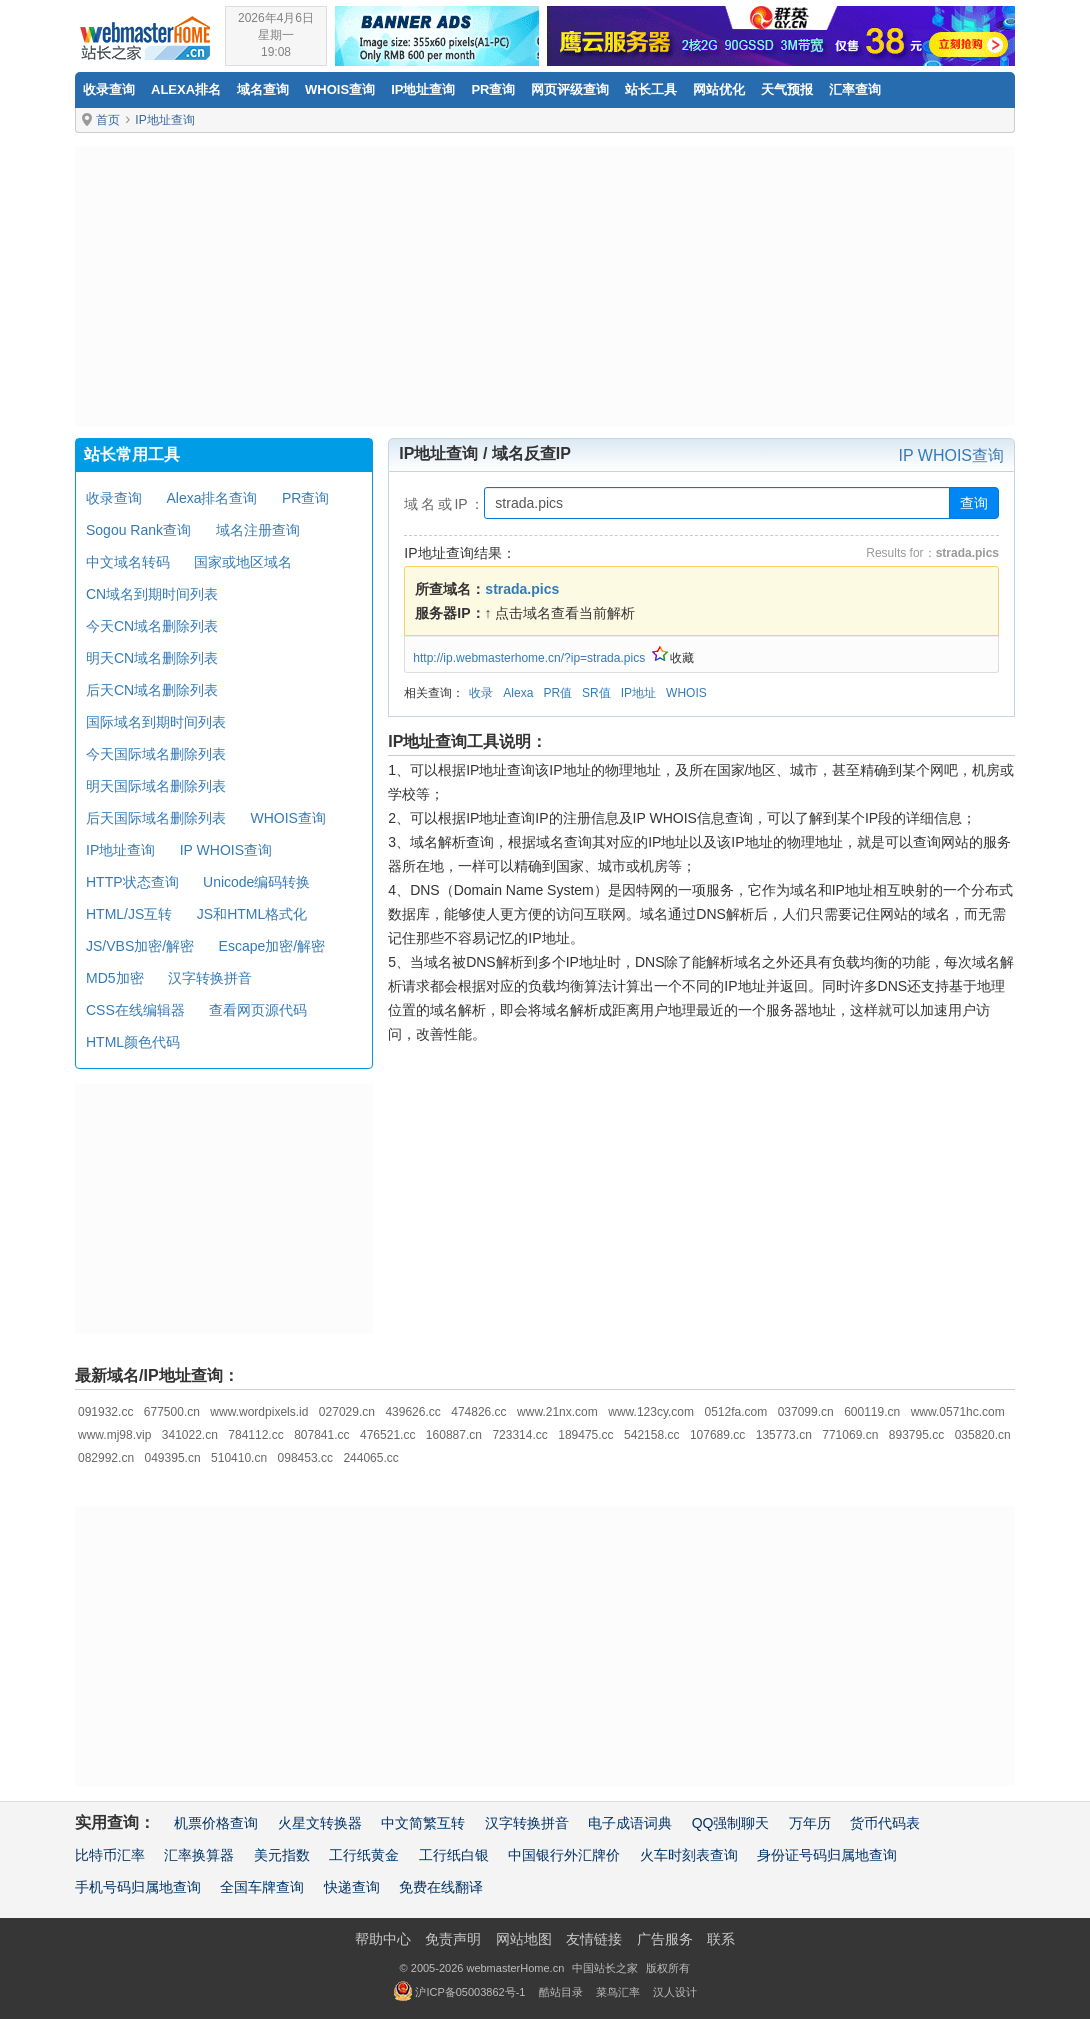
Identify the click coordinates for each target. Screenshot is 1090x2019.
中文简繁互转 (423, 1823)
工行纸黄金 (364, 1855)
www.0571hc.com (958, 1412)
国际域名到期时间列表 (156, 722)
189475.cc (585, 1435)
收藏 (673, 658)
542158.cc (651, 1435)
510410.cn (239, 1458)
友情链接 (594, 1939)
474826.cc (478, 1412)
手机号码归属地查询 (138, 1887)
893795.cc (916, 1435)
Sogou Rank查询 (138, 530)
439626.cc (412, 1412)
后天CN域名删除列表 (152, 690)
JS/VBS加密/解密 (140, 946)
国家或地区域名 (243, 562)
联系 (721, 1939)
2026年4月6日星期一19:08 (276, 35)
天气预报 (787, 89)
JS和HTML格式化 (252, 914)
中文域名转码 (128, 562)
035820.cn (983, 1435)
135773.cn (784, 1435)
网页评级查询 (570, 89)
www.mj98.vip (114, 1435)
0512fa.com (735, 1412)
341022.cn (190, 1435)
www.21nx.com (557, 1412)
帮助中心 (383, 1939)
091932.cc (105, 1412)
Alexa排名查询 (211, 498)
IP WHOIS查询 (952, 455)
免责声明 (453, 1939)
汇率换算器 (199, 1855)
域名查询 (263, 89)
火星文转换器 (320, 1823)
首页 (108, 120)
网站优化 (719, 89)
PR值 (557, 693)
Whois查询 (340, 89)
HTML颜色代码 (133, 1042)
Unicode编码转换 (256, 882)
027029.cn (347, 1412)
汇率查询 (855, 89)
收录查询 (109, 89)
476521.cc (387, 1435)
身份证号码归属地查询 (827, 1855)
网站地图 (524, 1939)
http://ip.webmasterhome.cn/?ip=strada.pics (529, 658)
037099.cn (806, 1412)
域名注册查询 (258, 530)
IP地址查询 (423, 89)
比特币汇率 (110, 1855)
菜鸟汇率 (618, 1992)
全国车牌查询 (262, 1887)
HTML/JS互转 (129, 914)
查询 (974, 503)
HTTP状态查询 (132, 882)
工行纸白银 (454, 1855)
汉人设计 (675, 1992)
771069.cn (850, 1435)
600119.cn (872, 1412)
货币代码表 (885, 1823)
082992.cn (106, 1458)
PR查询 (493, 89)
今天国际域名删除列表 (156, 754)
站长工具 (651, 89)
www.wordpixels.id (259, 1412)
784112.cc (255, 1435)
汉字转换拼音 (210, 978)
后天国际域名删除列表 (156, 818)
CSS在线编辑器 (135, 1010)
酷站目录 (561, 1992)
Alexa (518, 693)
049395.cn (173, 1458)
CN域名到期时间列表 (152, 594)
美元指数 (282, 1855)
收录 (481, 693)
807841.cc (321, 1435)
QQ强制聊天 (731, 1823)
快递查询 (352, 1887)
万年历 (810, 1823)
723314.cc (519, 1435)
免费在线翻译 (441, 1887)
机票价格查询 (216, 1823)
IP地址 (638, 693)
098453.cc (305, 1458)
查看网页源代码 (258, 1010)
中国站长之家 (605, 1968)
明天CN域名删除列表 (152, 658)
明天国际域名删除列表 (156, 786)
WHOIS (686, 693)
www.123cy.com (651, 1412)
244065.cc (370, 1458)
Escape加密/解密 (272, 946)
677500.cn (172, 1412)
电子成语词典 (630, 1823)
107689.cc (717, 1435)
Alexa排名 (186, 89)
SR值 (596, 693)
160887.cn (454, 1435)
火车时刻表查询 (689, 1855)
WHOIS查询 (287, 818)
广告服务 (665, 1939)
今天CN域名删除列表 (152, 626)
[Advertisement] (545, 286)
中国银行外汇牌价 (564, 1855)
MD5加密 (115, 978)
